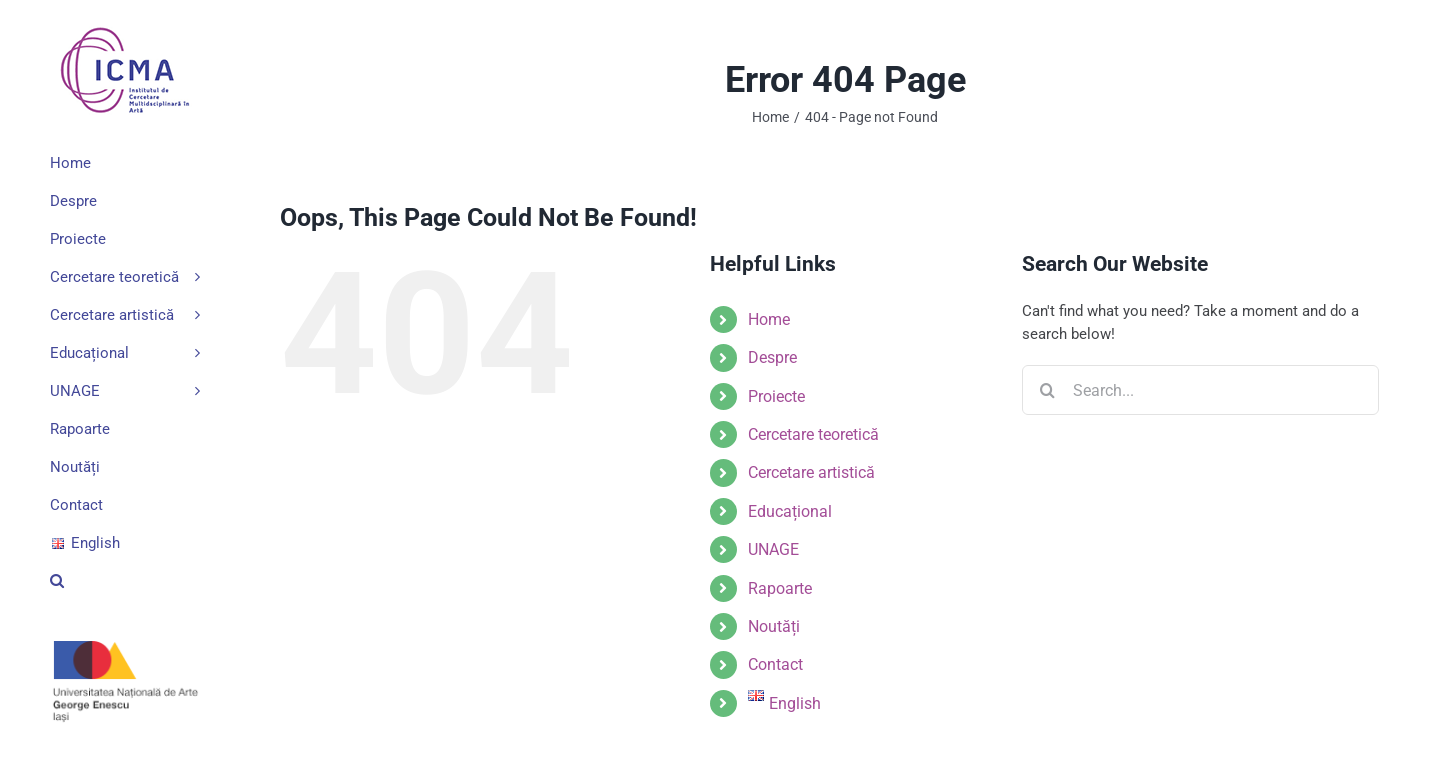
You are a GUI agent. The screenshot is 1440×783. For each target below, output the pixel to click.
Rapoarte (780, 588)
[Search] (1047, 390)
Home (769, 319)
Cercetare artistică (811, 472)
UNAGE (773, 549)
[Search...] (1200, 390)
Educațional (790, 511)
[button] (125, 581)
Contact (775, 664)
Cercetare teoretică (813, 434)
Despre (772, 357)
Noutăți (774, 626)
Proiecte (776, 396)
